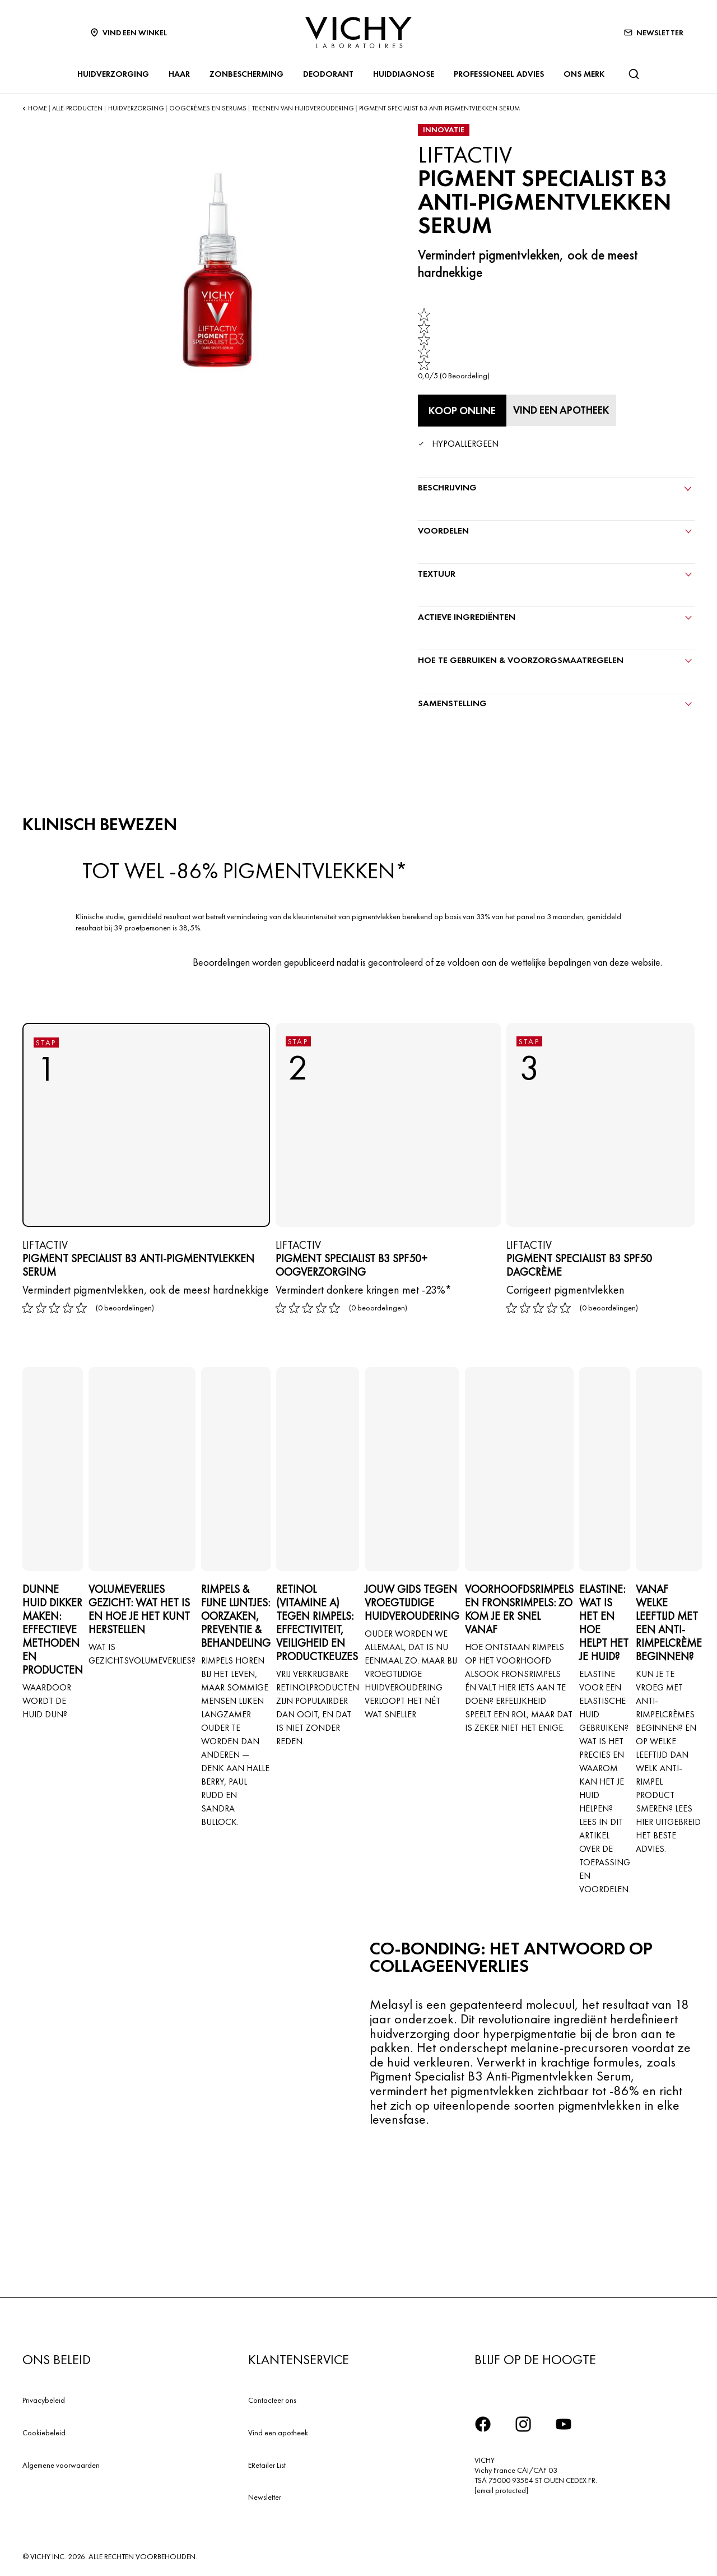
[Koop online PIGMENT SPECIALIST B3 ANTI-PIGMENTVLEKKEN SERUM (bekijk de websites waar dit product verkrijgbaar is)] (461, 410)
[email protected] (501, 2487)
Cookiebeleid (44, 2429)
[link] (454, 344)
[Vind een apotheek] (566, 409)
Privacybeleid (43, 2397)
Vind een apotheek (278, 2429)
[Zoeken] (633, 74)
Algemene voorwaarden (61, 2462)
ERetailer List (267, 2462)
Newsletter (264, 2494)
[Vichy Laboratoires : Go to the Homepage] (358, 32)
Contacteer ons (272, 2397)
